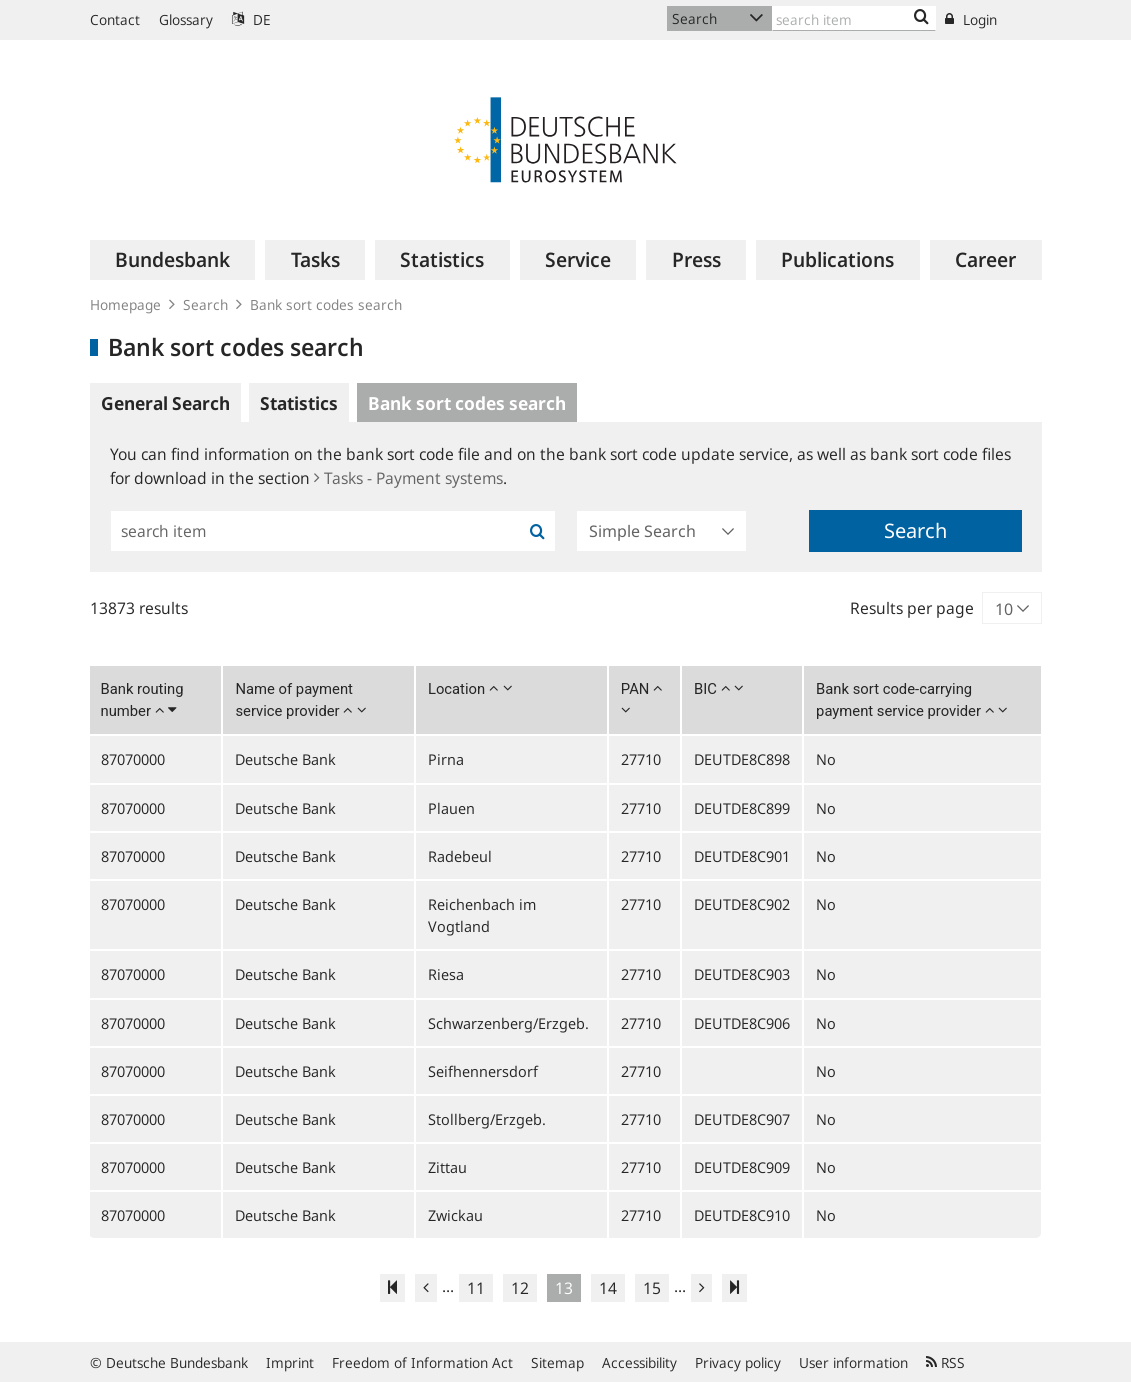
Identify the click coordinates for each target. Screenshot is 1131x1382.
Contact (115, 19)
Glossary (186, 19)
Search (205, 304)
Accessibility (639, 1362)
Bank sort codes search (326, 304)
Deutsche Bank (285, 759)
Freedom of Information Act (422, 1362)
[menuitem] (173, 260)
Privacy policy (738, 1362)
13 (564, 1288)
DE (251, 19)
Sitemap (557, 1362)
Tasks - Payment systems (408, 478)
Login (971, 19)
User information (853, 1362)
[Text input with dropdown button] (854, 18)
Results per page (912, 608)
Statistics (299, 403)
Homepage (125, 304)
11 (476, 1288)
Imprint (290, 1362)
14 (608, 1288)
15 (652, 1288)
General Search (165, 403)
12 (520, 1288)
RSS (945, 1362)
